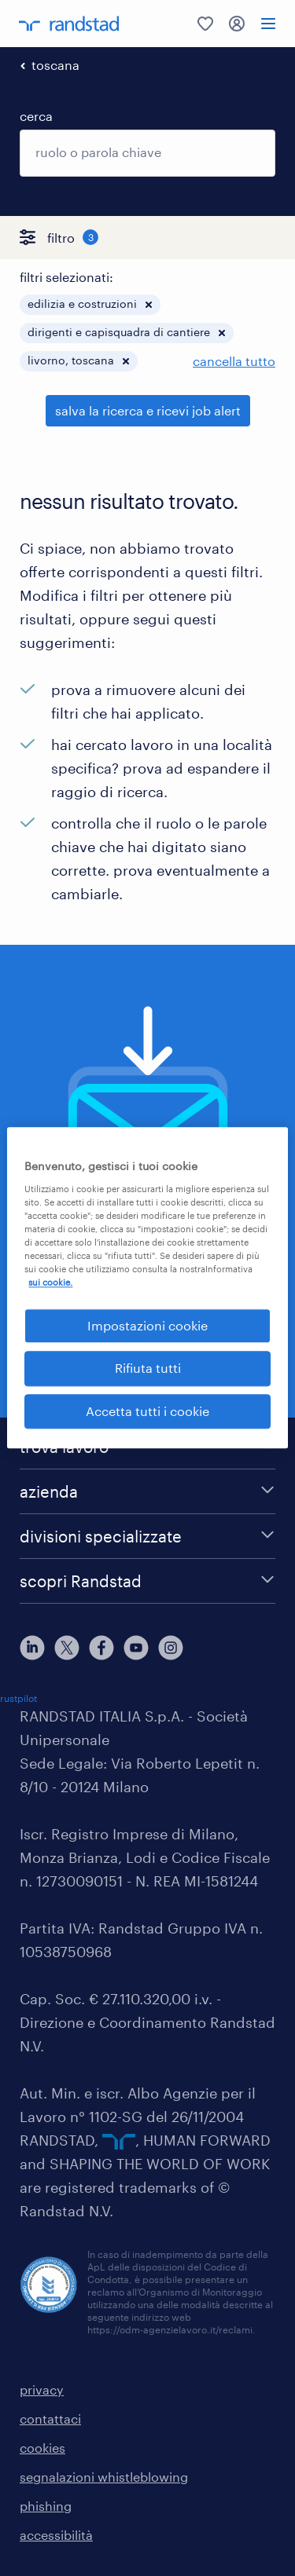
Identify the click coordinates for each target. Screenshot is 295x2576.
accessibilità (56, 2534)
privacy (42, 2389)
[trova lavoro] (147, 1446)
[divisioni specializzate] (147, 1536)
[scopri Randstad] (147, 1581)
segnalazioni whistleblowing (104, 2476)
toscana (55, 64)
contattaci (50, 2418)
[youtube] (136, 1647)
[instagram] (170, 1647)
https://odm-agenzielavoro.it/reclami (170, 2329)
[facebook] (101, 1647)
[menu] (268, 23)
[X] (66, 1647)
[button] (149, 305)
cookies (42, 2447)
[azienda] (147, 1491)
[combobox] (147, 153)
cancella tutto (234, 360)
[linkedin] (32, 1647)
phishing (46, 2505)
